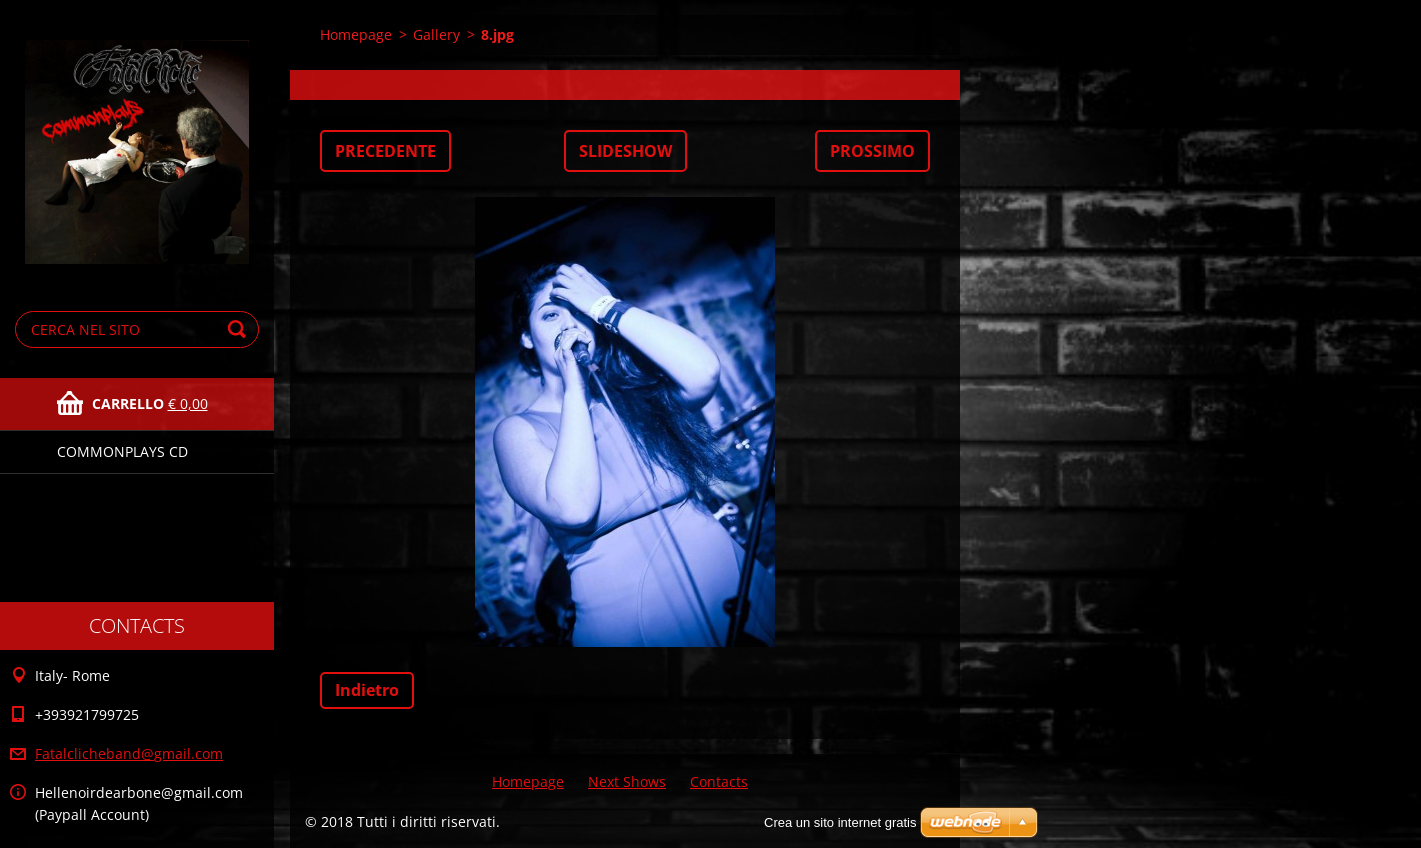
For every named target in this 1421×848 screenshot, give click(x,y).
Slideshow (625, 151)
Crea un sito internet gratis (840, 822)
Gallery (436, 34)
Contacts (719, 781)
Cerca (240, 329)
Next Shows (627, 781)
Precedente (385, 151)
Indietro (367, 690)
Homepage (356, 34)
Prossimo (872, 151)
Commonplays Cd (122, 451)
